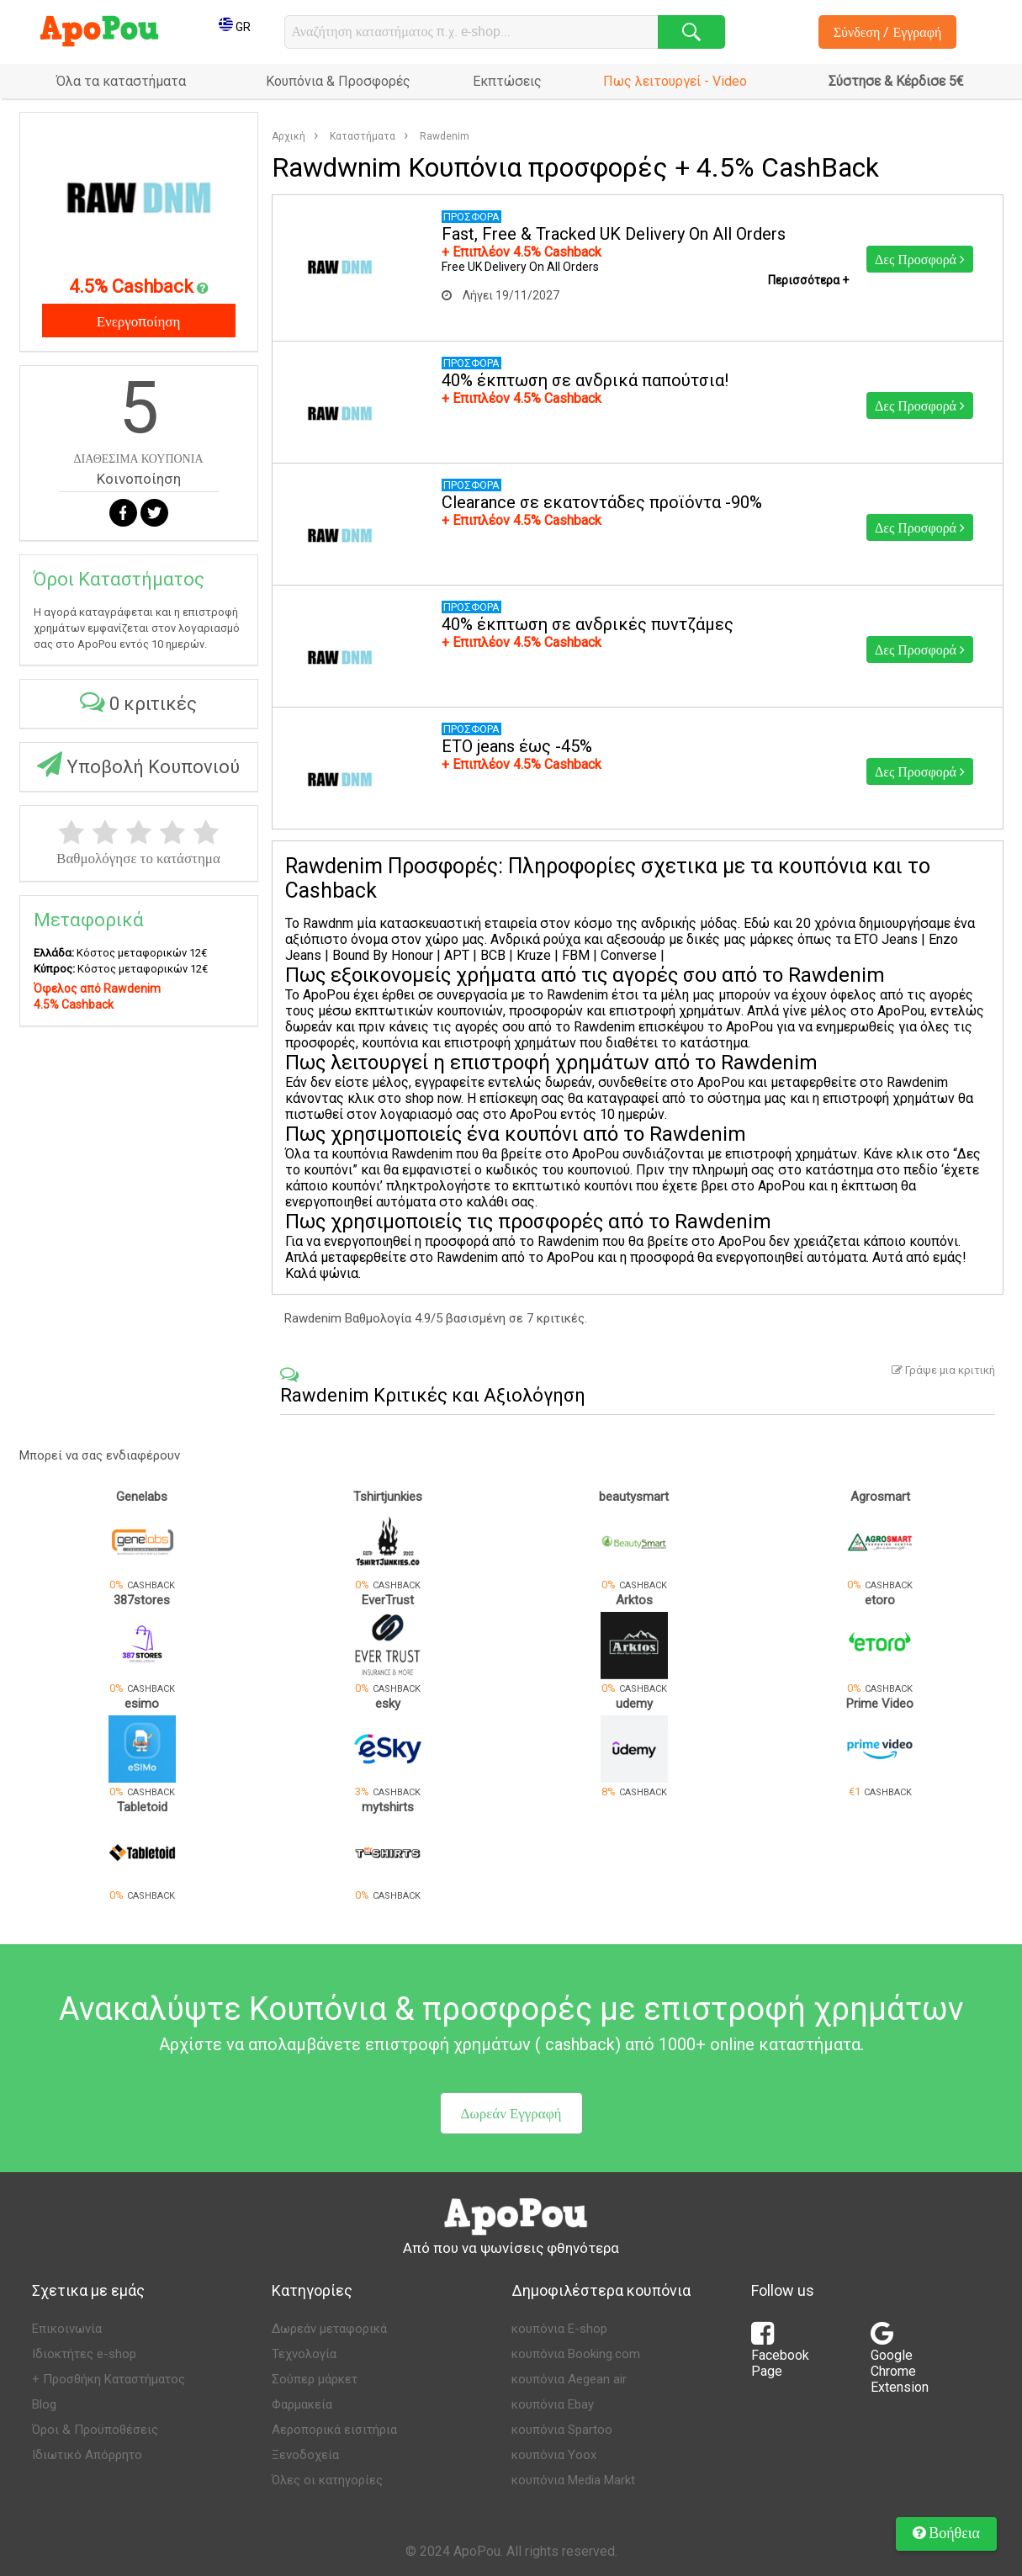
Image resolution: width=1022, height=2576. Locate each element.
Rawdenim (444, 136)
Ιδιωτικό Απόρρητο (87, 2454)
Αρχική (288, 136)
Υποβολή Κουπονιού (138, 764)
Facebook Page (780, 2354)
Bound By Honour (383, 955)
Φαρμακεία (302, 2404)
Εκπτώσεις (507, 81)
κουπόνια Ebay (552, 2404)
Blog (44, 2404)
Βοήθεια (946, 2532)
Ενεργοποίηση (139, 321)
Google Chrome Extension (900, 2362)
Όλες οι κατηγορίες (327, 2480)
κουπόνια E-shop (559, 2328)
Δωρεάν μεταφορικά (329, 2328)
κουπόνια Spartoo (561, 2429)
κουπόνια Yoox (553, 2454)
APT (455, 955)
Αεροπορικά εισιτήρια (334, 2429)
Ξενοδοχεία (305, 2454)
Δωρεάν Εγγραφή (511, 2113)
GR (235, 27)
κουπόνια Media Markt (573, 2480)
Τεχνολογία (304, 2353)
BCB (494, 955)
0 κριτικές (138, 701)
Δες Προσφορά (920, 259)
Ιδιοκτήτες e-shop (84, 2353)
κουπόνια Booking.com (575, 2353)
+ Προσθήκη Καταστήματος (108, 2379)
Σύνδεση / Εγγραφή (888, 32)
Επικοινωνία (67, 2328)
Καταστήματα (362, 136)
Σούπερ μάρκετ (314, 2379)
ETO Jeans (886, 939)
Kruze (532, 955)
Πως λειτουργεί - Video (675, 81)
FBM (577, 955)
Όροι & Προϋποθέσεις (95, 2429)
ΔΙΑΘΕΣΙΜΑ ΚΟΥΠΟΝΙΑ (138, 458)
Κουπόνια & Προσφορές (338, 81)
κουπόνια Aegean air (569, 2379)
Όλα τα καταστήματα (121, 81)
